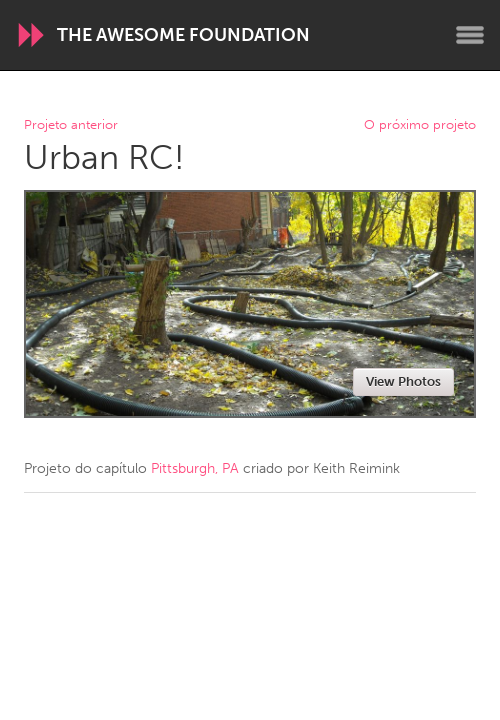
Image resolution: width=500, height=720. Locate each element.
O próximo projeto (420, 125)
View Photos (403, 381)
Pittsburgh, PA (195, 468)
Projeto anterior (71, 125)
